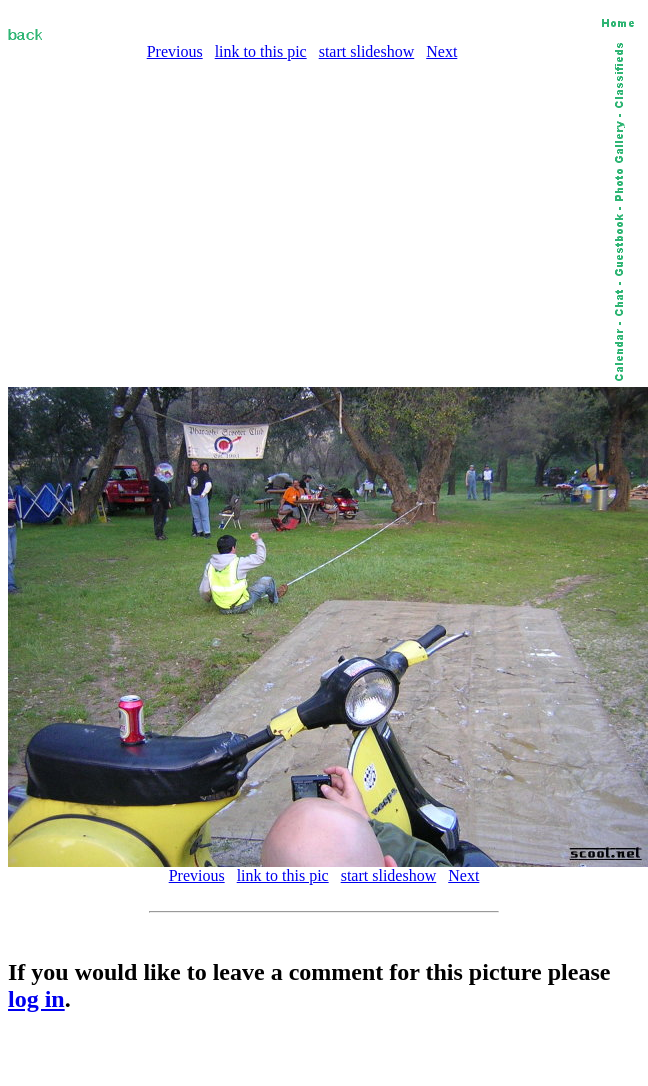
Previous (175, 51)
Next (441, 51)
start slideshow (367, 51)
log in (36, 999)
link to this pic (261, 51)
